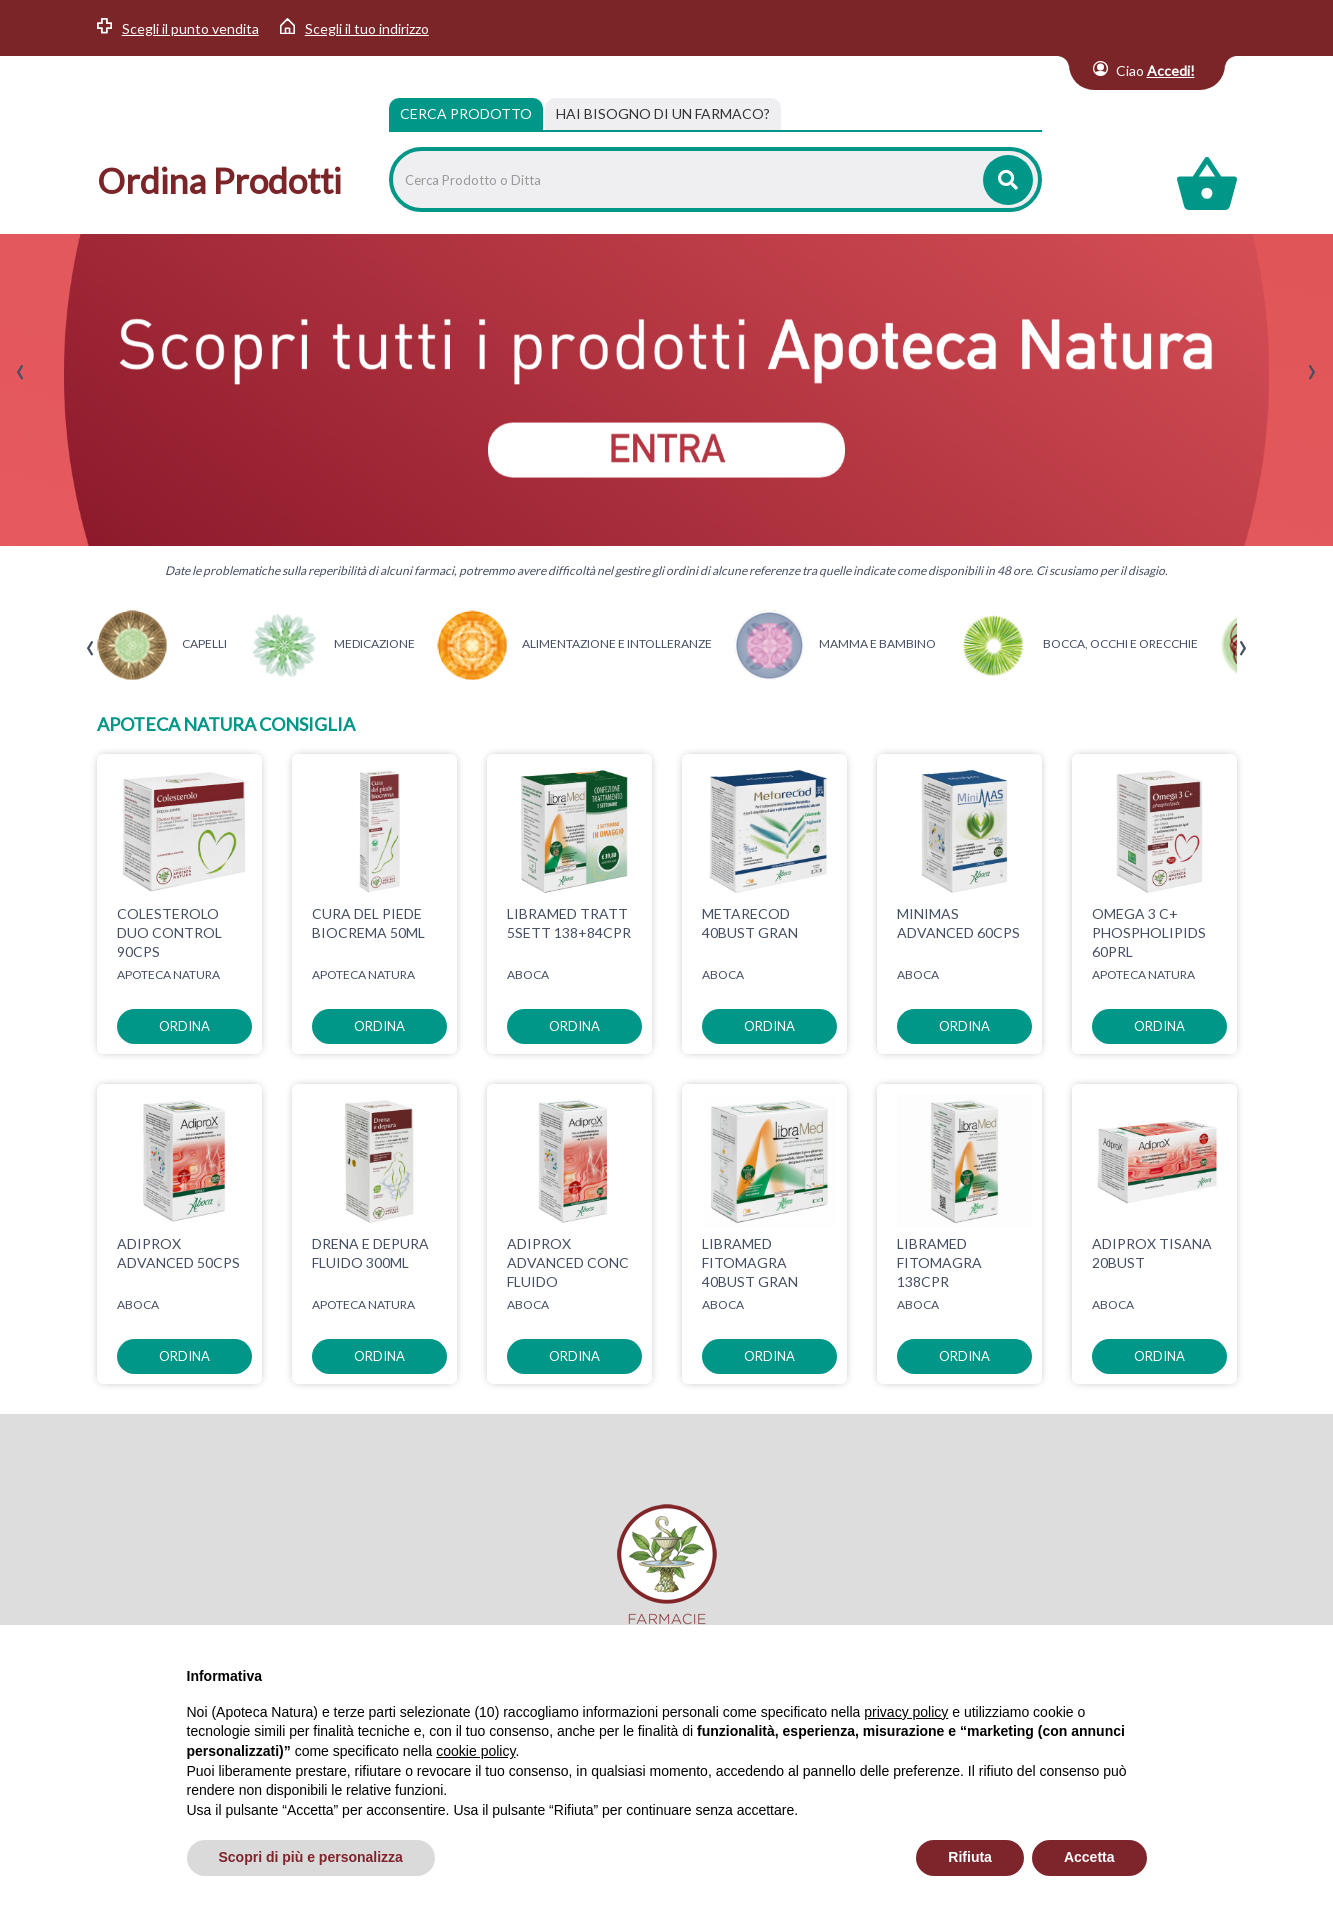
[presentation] (20, 372)
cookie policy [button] (475, 1751)
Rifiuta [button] (970, 1857)
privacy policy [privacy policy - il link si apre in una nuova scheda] (906, 1712)
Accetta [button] (1089, 1857)
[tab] (663, 114)
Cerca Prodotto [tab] (466, 113)
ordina (184, 1026)
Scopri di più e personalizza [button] (311, 1857)
